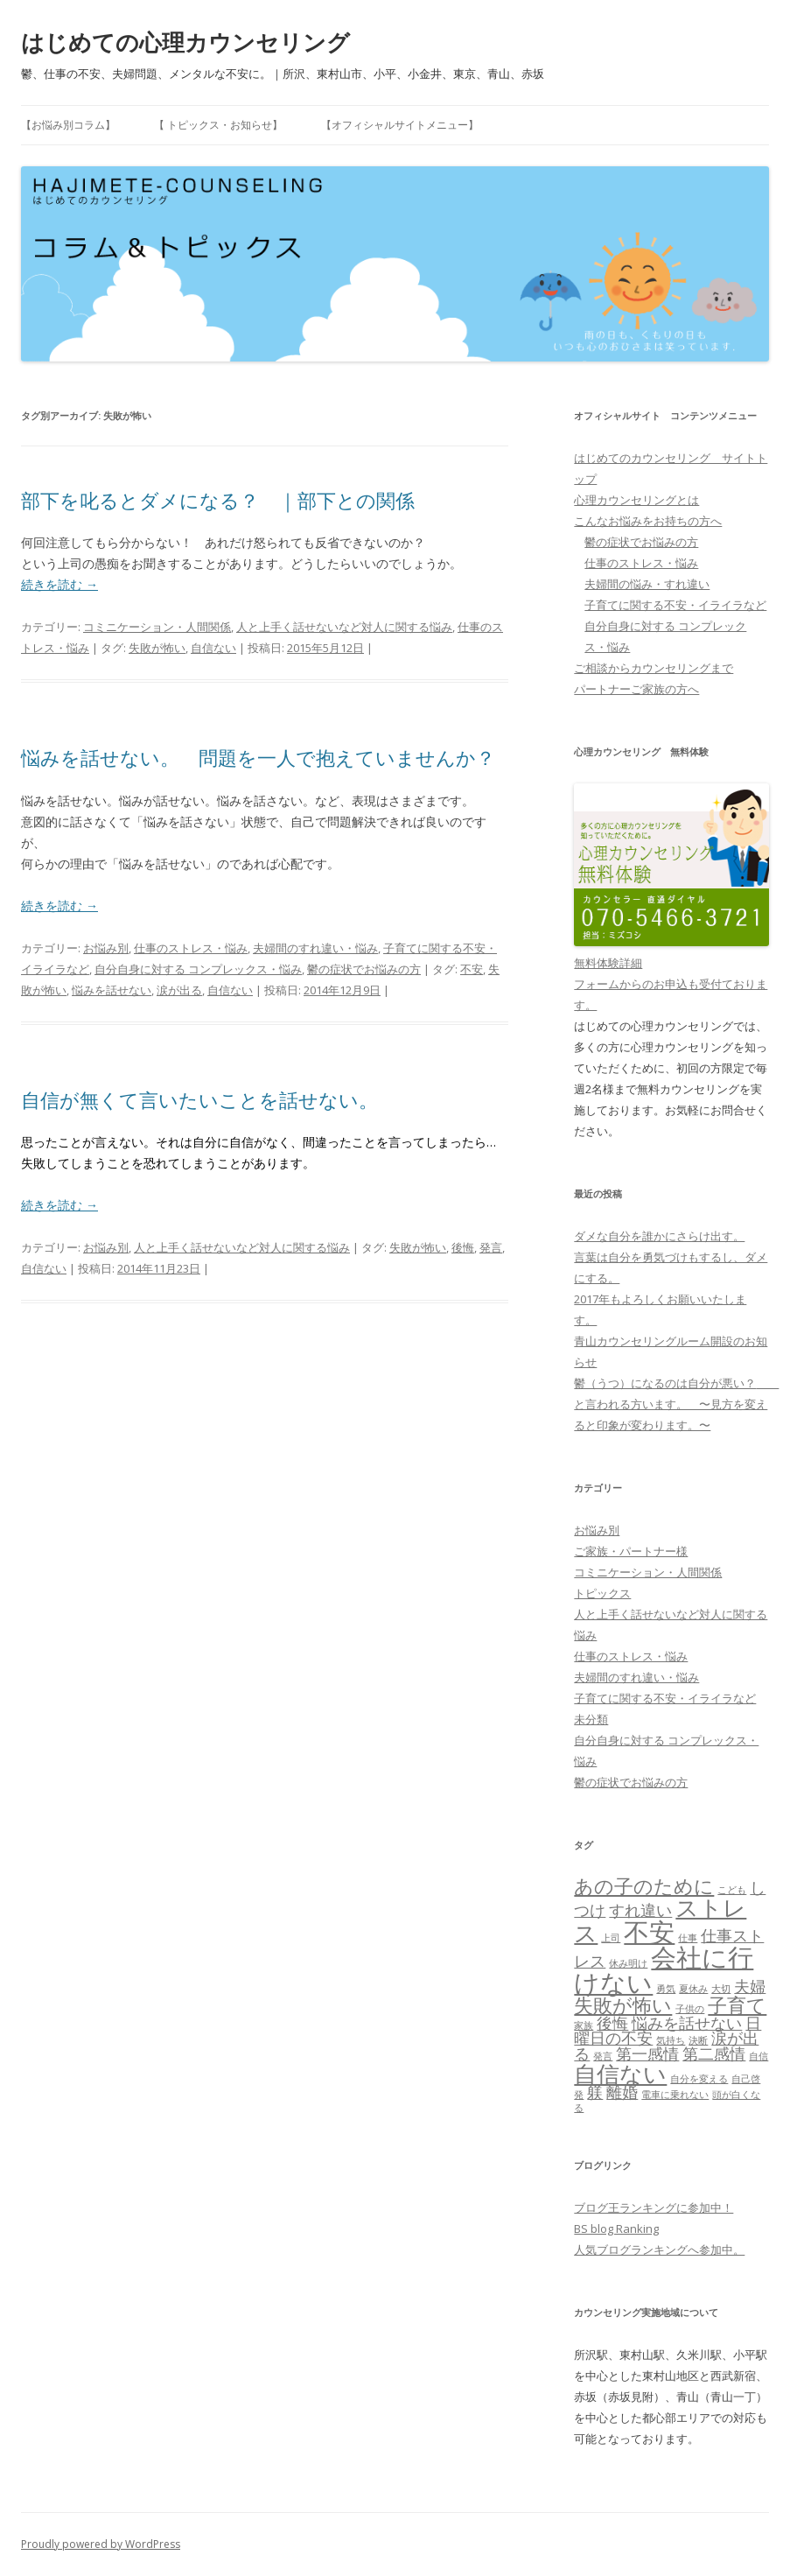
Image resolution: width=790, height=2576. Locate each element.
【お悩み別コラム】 (68, 124)
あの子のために (644, 1885)
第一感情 (647, 2053)
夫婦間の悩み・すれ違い (647, 584)
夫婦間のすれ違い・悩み (315, 948)
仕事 (687, 1938)
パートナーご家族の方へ (636, 689)
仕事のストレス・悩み (191, 948)
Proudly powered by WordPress (100, 2544)
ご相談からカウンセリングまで (653, 668)
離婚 (622, 2091)
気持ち (670, 2040)
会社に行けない (663, 1970)
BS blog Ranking (616, 2228)
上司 (610, 1938)
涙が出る (179, 990)
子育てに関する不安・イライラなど (675, 605)
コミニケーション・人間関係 (157, 627)
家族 (583, 2025)
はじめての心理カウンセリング (185, 42)
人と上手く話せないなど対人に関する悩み (344, 627)
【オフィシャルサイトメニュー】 (400, 124)
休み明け (628, 1963)
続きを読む (59, 584)
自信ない (213, 648)
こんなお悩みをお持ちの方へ (648, 521)
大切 (721, 1989)
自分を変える (699, 2079)
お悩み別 (106, 948)
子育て (737, 2004)
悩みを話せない (111, 990)
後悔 (462, 1247)
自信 (758, 2056)
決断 (698, 2040)
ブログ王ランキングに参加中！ (653, 2207)
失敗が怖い (157, 648)
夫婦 (750, 1986)
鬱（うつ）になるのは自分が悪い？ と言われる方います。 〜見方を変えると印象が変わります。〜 (676, 1404)
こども (731, 1890)
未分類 (591, 1719)
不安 (471, 969)
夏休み (693, 1989)
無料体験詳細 (608, 963)
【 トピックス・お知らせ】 (218, 124)
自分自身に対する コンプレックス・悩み (198, 969)
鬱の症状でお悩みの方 (364, 969)
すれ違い (640, 1909)
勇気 (665, 1989)
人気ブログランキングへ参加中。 (659, 2249)
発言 (490, 1247)
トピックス (602, 1593)
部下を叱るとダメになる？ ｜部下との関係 (218, 500)
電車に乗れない (675, 2094)
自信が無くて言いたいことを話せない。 (199, 1099)
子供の (689, 2009)
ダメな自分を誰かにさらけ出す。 (659, 1236)
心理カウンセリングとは (636, 500)
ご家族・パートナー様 (631, 1551)
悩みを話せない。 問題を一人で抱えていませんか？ (258, 757)
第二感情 (713, 2053)
